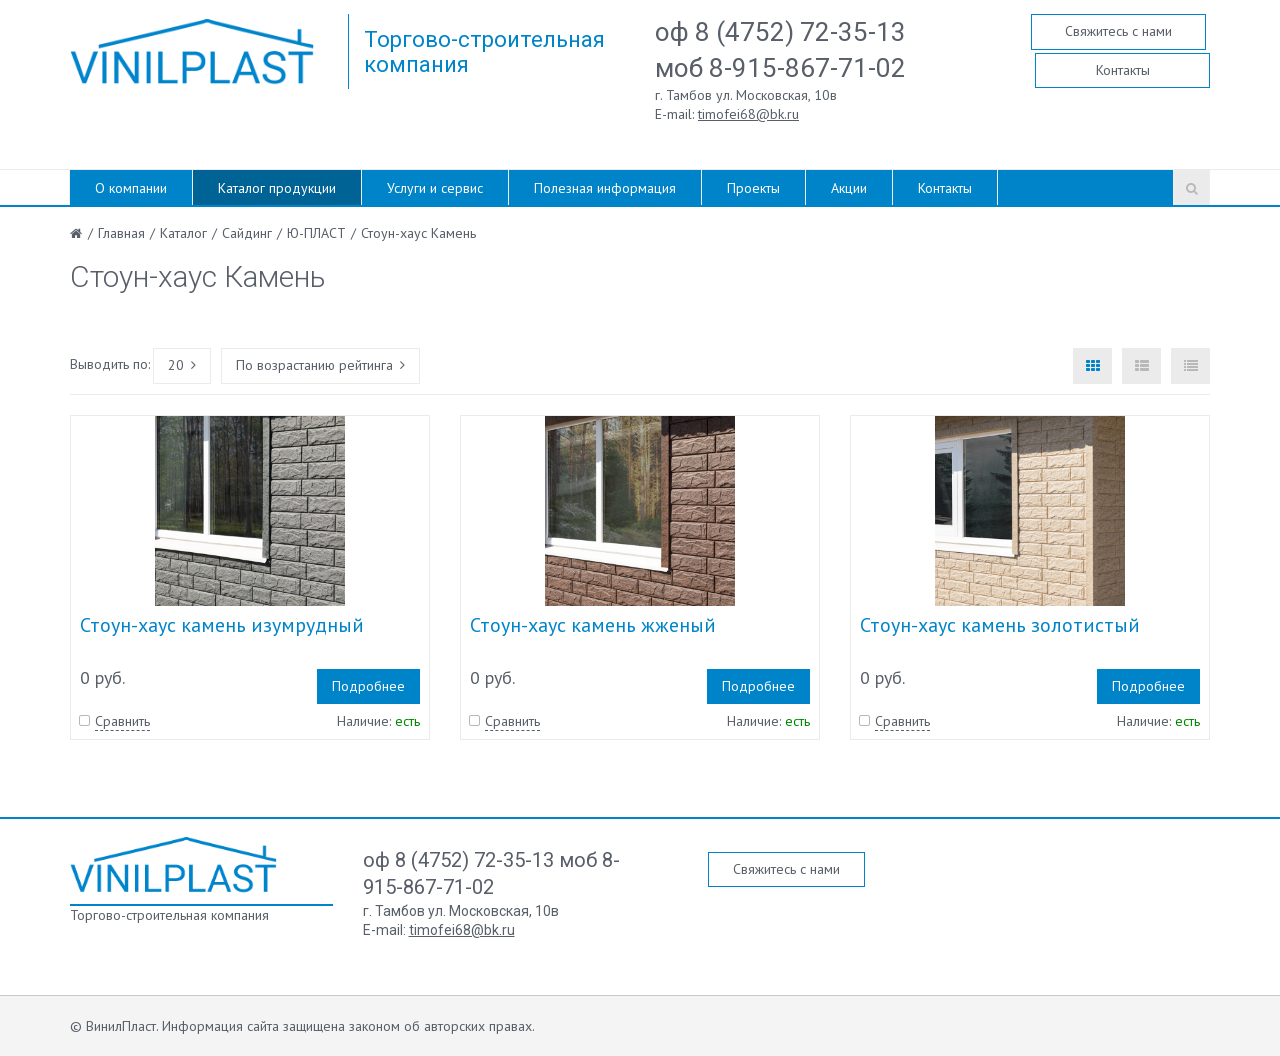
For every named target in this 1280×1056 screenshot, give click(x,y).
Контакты (1123, 70)
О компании (131, 188)
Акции (849, 188)
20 (182, 365)
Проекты (753, 188)
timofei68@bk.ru (748, 114)
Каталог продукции (277, 188)
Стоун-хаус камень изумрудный (222, 625)
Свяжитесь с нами (1118, 31)
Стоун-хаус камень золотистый (1000, 625)
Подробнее (368, 686)
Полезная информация (605, 188)
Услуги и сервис (435, 188)
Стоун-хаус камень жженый (593, 625)
